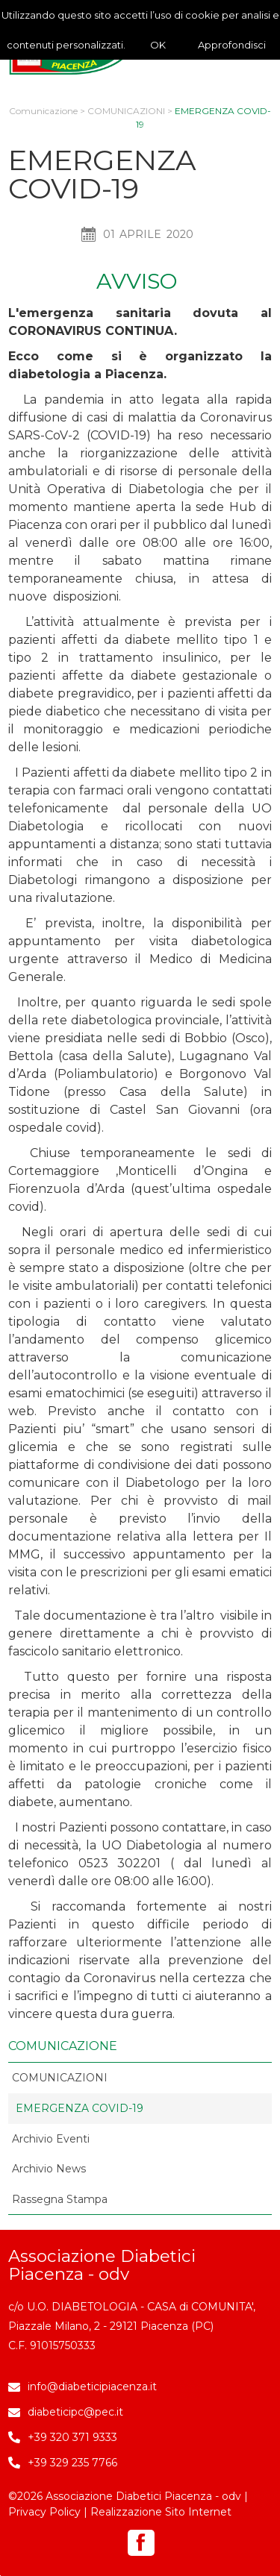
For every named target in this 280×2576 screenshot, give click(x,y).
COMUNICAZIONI (126, 110)
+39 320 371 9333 (72, 2437)
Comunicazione (43, 110)
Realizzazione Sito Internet (160, 2512)
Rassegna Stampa (60, 2199)
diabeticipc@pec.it (75, 2412)
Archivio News (49, 2168)
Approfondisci (232, 45)
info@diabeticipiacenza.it (92, 2386)
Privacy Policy (44, 2512)
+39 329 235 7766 (72, 2462)
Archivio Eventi (51, 2139)
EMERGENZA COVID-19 (79, 2108)
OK (158, 45)
